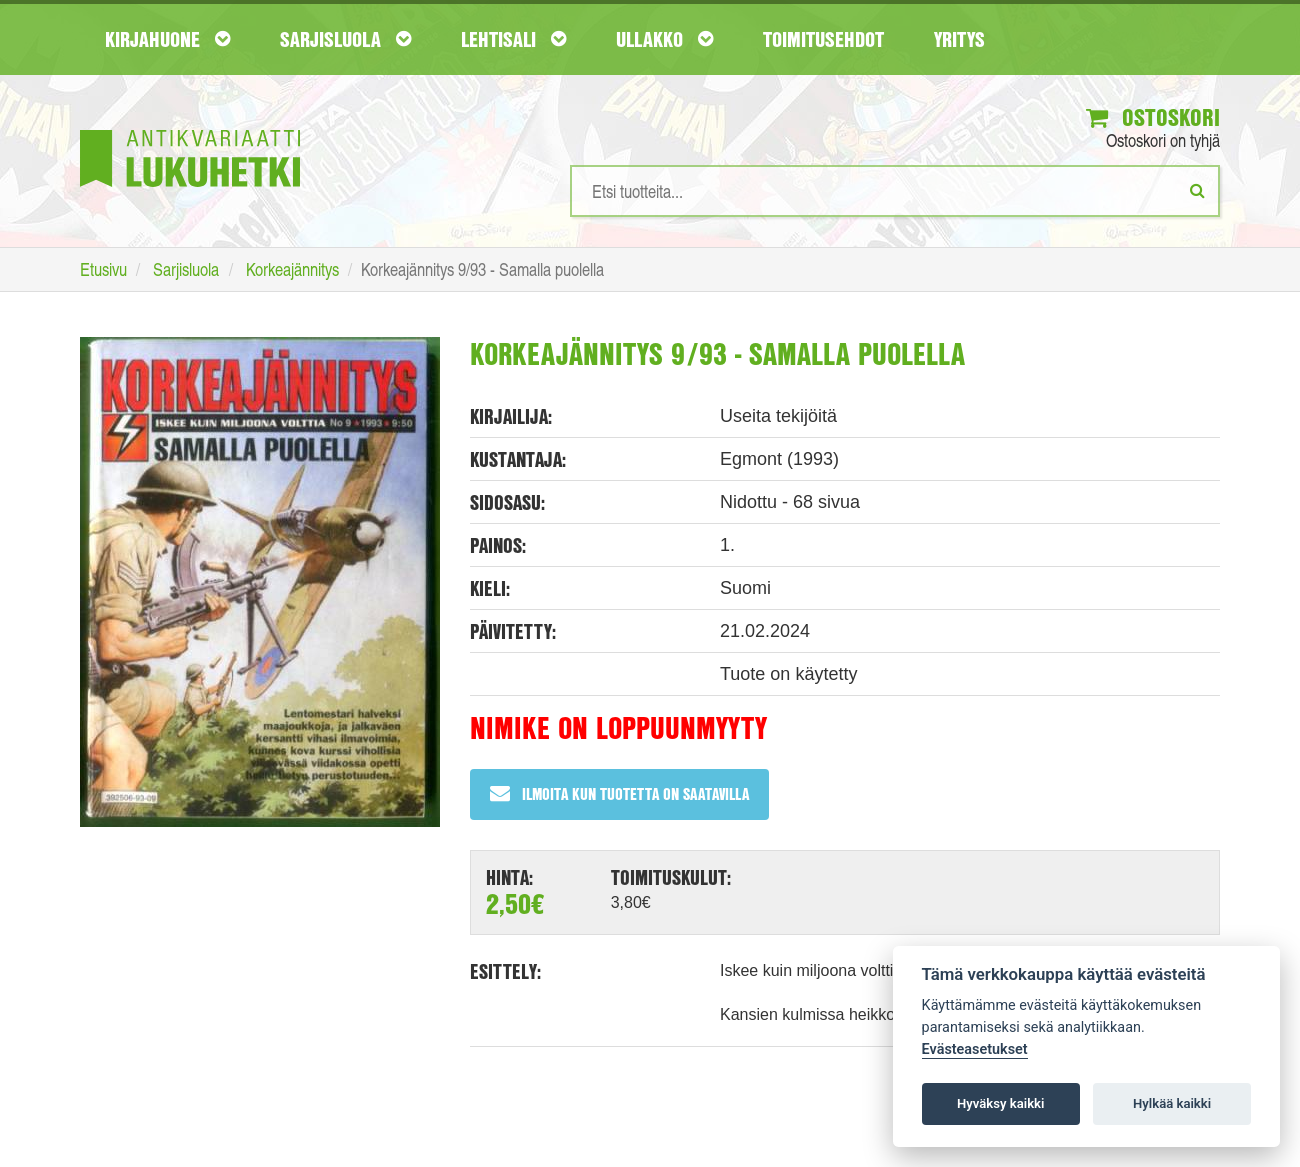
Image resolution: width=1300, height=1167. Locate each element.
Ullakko (664, 39)
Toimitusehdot (823, 39)
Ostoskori (1153, 117)
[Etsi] (1197, 190)
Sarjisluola (345, 39)
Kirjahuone (167, 39)
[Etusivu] (190, 128)
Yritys (959, 39)
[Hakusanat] (895, 191)
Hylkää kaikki (1172, 1103)
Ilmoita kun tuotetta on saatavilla (619, 793)
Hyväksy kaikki (1000, 1103)
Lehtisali (513, 39)
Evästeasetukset (975, 1049)
